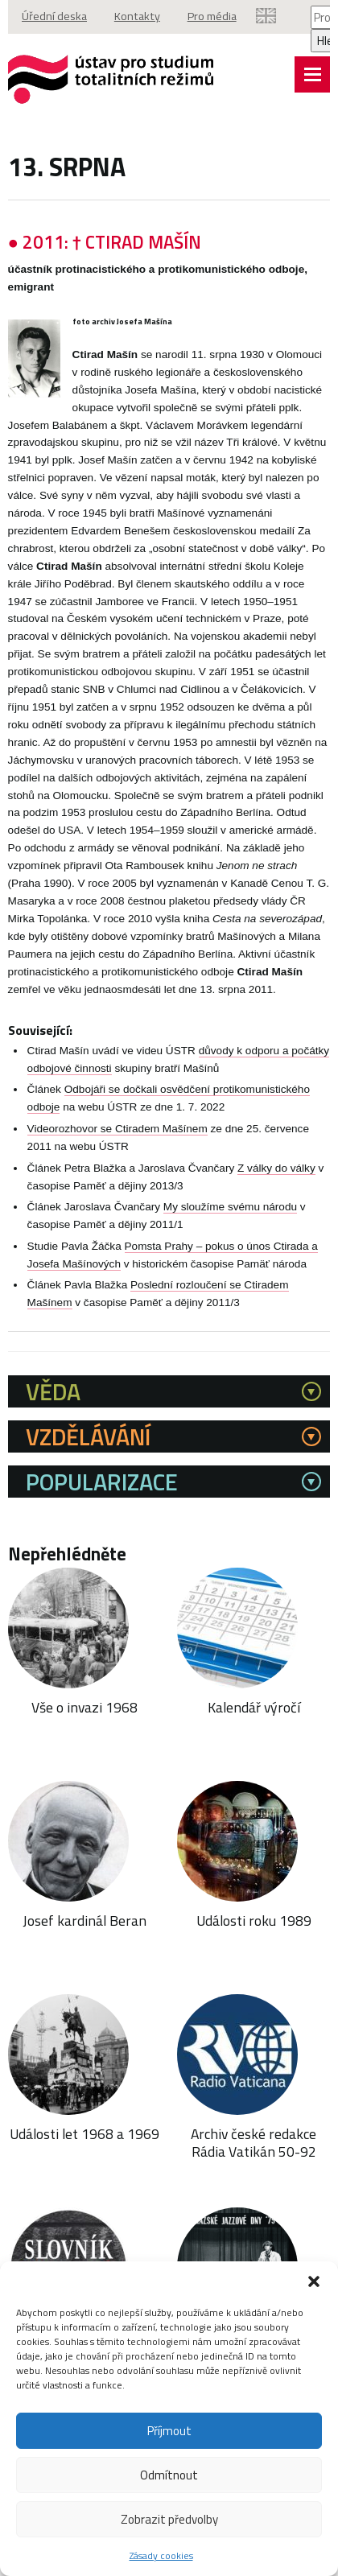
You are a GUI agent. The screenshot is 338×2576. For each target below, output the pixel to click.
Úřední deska (55, 17)
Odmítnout (169, 2475)
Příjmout (169, 2430)
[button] (314, 2281)
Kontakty (139, 17)
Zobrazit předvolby (169, 2519)
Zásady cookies (161, 2555)
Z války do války (276, 1202)
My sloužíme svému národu (230, 1241)
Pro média (215, 17)
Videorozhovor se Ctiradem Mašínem (117, 1163)
